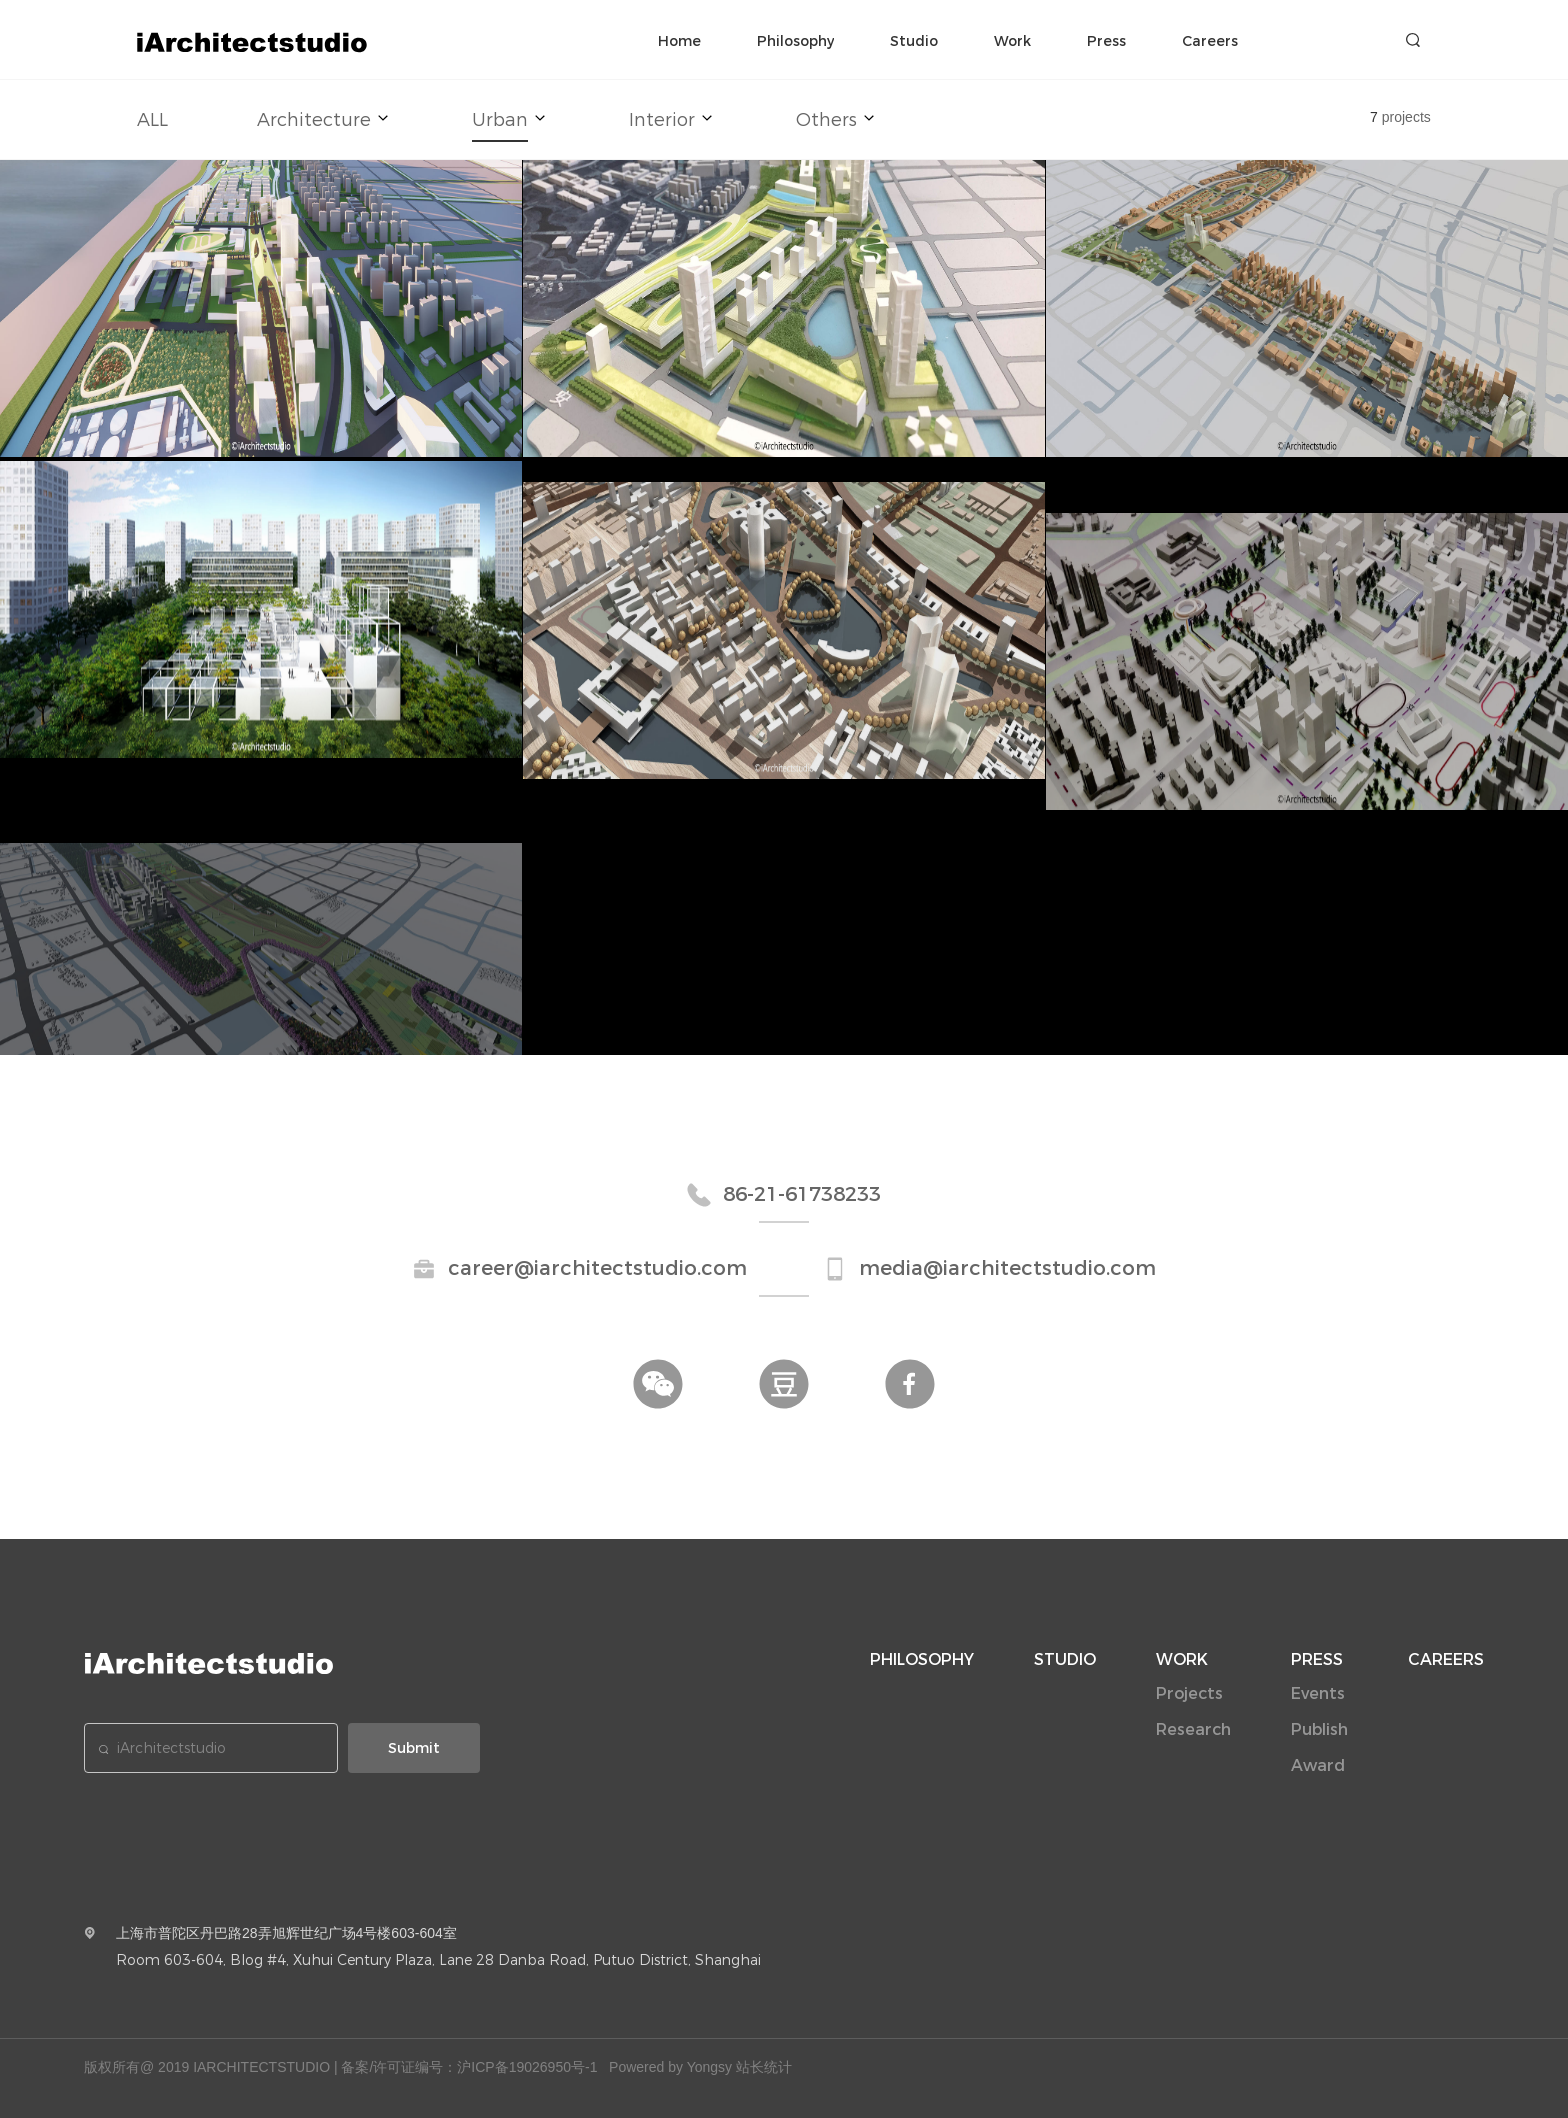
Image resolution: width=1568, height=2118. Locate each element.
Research (1193, 1729)
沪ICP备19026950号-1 (527, 2067)
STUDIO (1065, 1659)
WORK (1182, 1659)
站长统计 (764, 2067)
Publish (1319, 1729)
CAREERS (1446, 1659)
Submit (414, 1748)
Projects (1189, 1693)
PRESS (1317, 1659)
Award (1318, 1765)
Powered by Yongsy (670, 2067)
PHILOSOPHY (922, 1659)
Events (1318, 1693)
